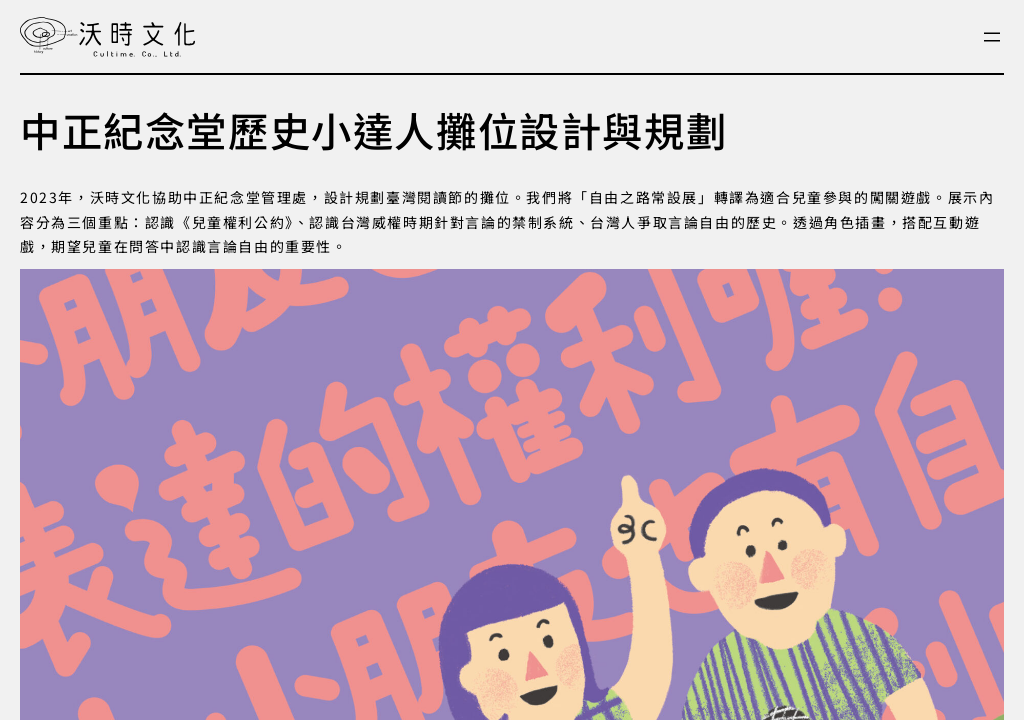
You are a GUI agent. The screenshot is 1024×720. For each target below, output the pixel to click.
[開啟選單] (992, 37)
